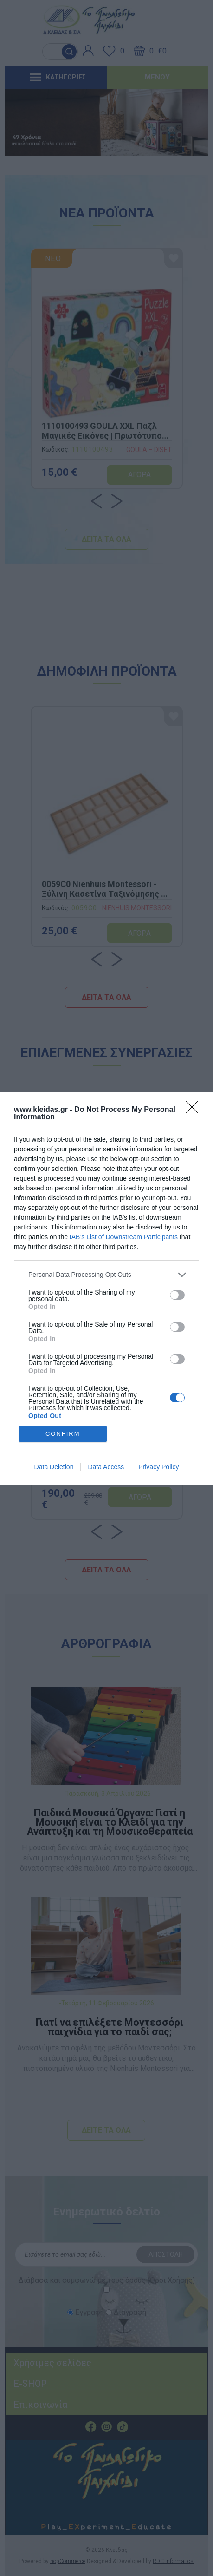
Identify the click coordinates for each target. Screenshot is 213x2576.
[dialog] (106, 1288)
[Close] (195, 1110)
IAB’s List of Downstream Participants (124, 1237)
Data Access (106, 1467)
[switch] (177, 1295)
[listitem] (106, 1275)
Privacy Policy (158, 1467)
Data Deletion (54, 1467)
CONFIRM (62, 1433)
